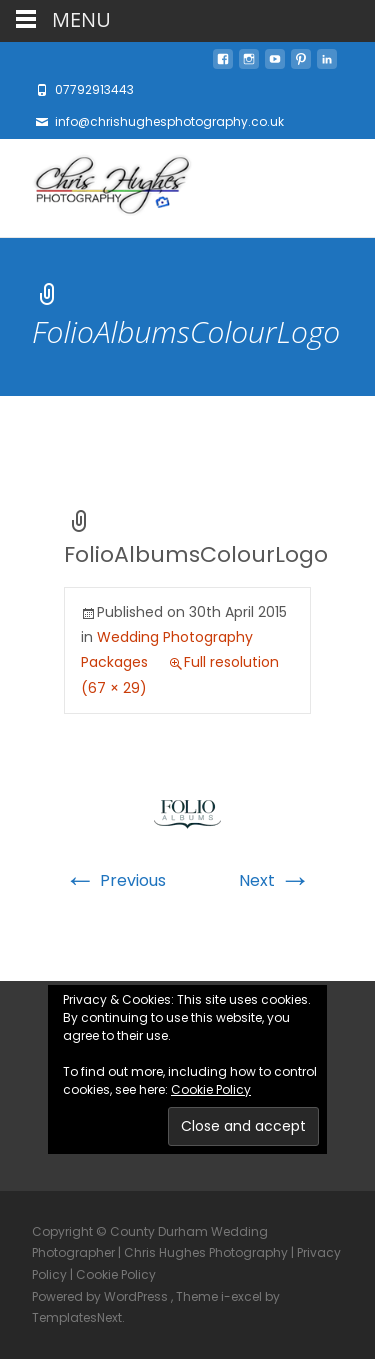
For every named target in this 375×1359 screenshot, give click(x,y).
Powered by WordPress (101, 1296)
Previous (115, 880)
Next (275, 880)
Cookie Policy (211, 1089)
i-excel (243, 1296)
